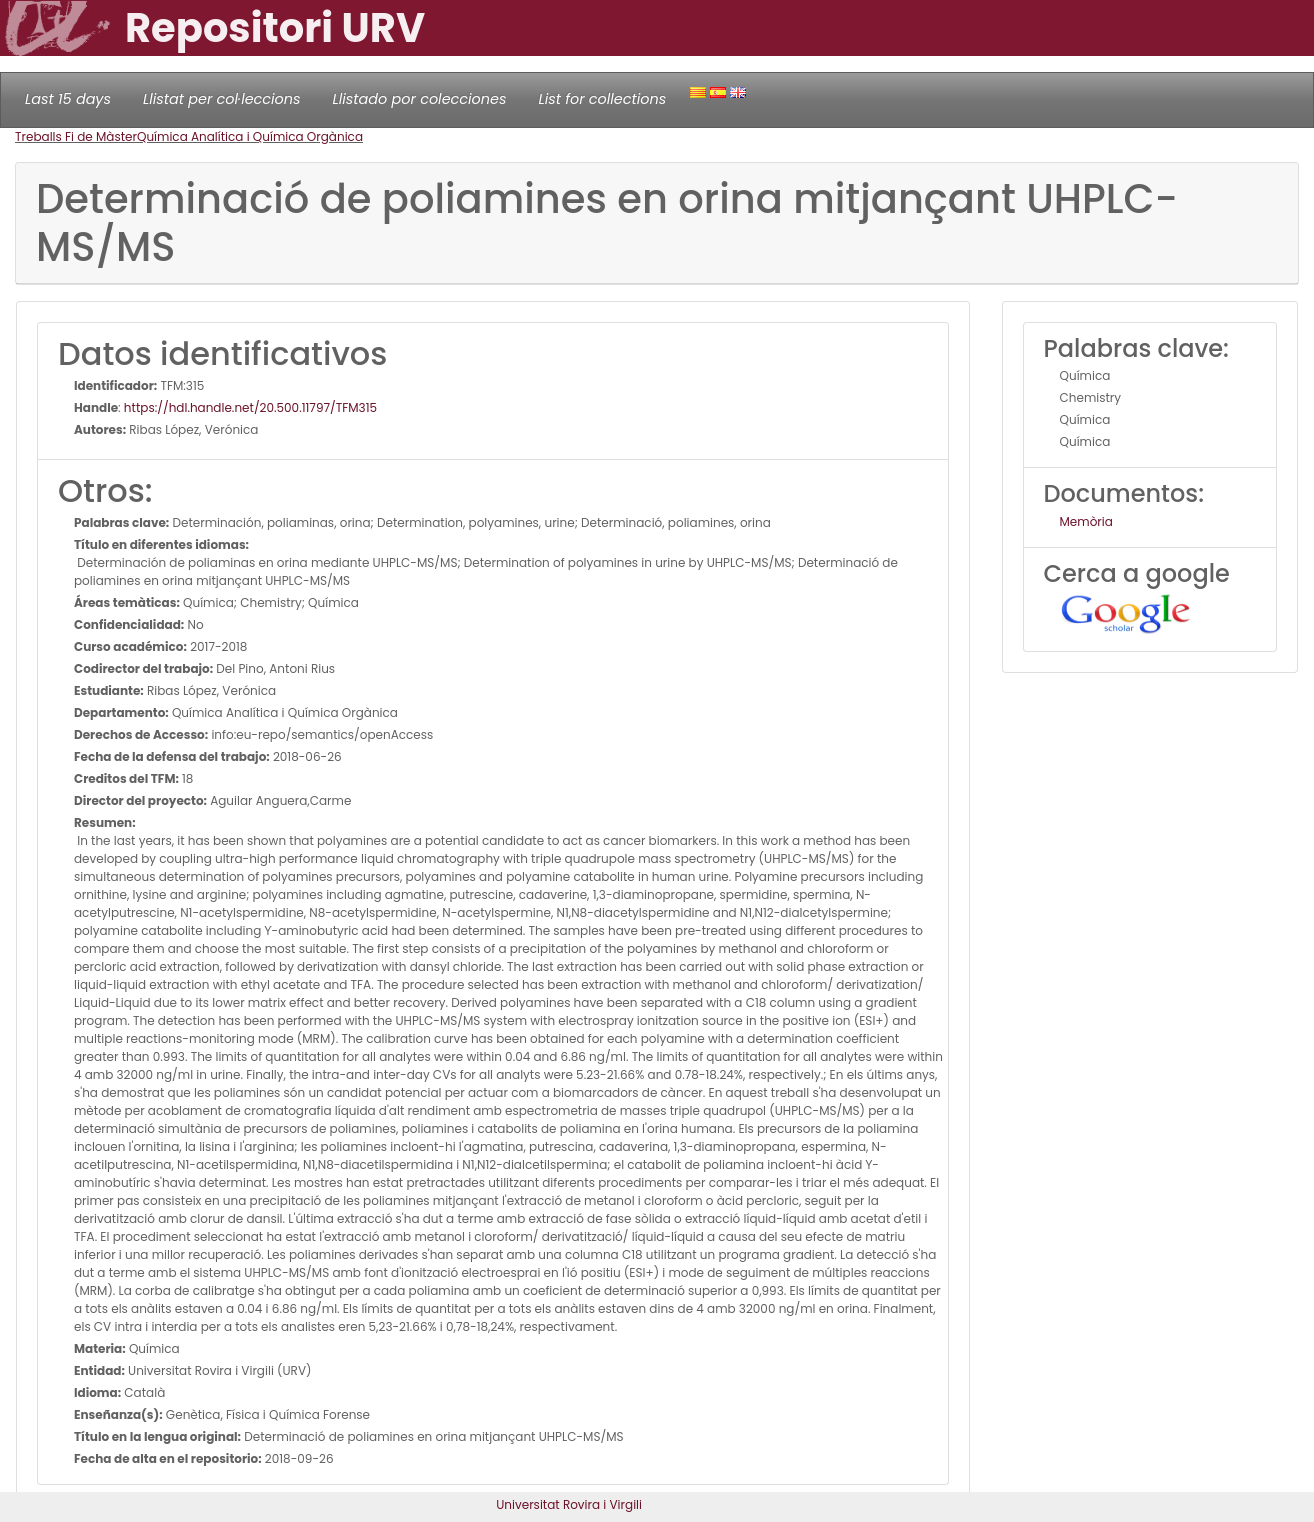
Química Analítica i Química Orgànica (250, 136)
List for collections (602, 99)
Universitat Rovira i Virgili (569, 1504)
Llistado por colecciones (420, 99)
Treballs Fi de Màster (76, 136)
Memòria (1086, 521)
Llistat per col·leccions (222, 99)
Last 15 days (68, 99)
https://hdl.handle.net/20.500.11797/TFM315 (250, 407)
